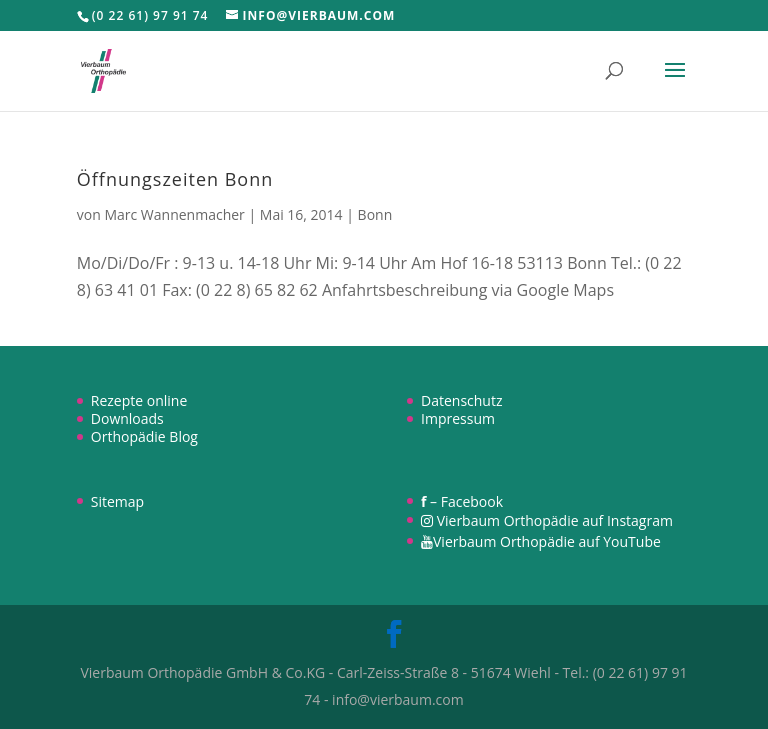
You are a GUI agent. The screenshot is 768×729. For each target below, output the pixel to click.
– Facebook (462, 501)
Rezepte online (139, 400)
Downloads (127, 418)
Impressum (458, 418)
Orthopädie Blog (144, 436)
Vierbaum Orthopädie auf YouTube (541, 541)
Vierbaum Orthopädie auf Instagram (547, 520)
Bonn (375, 214)
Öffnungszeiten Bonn (175, 179)
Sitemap (117, 501)
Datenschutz (461, 400)
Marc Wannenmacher (174, 214)
